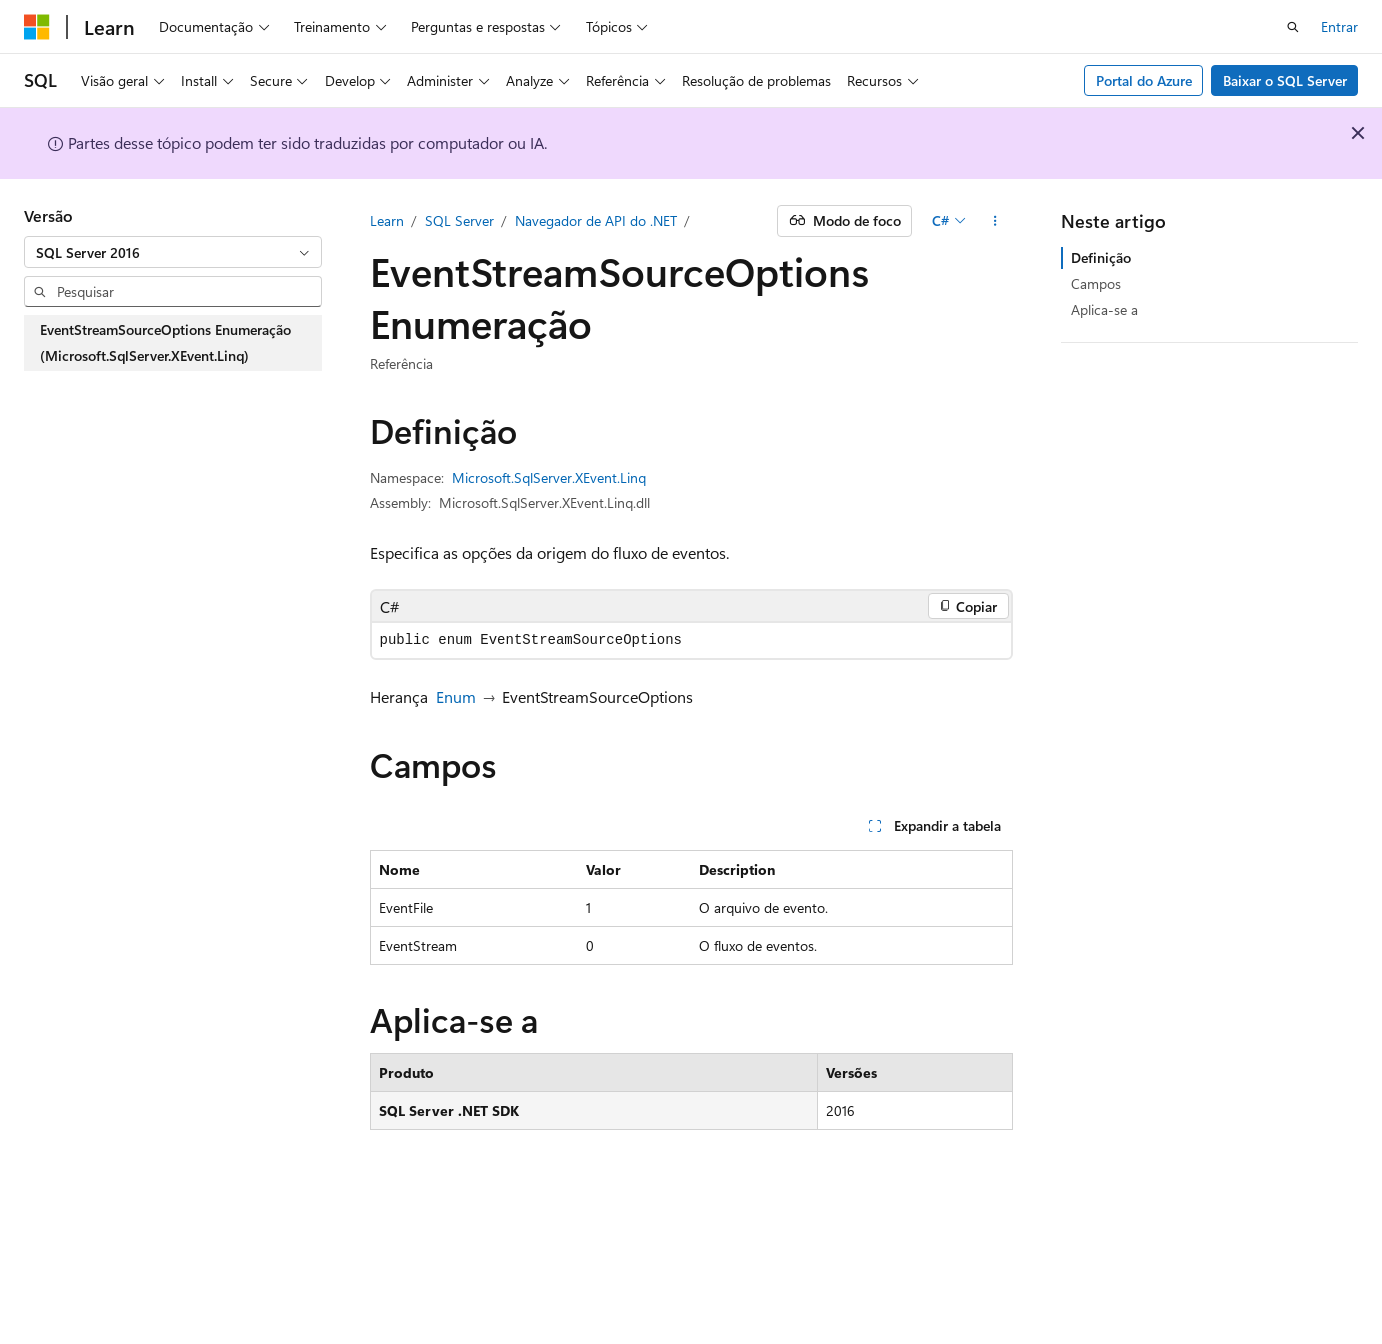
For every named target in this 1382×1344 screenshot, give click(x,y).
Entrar (1339, 26)
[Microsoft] (37, 27)
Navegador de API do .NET (596, 220)
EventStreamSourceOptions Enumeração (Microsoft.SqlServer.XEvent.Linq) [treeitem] (165, 342)
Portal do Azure (1144, 80)
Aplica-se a (1104, 309)
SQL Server (459, 220)
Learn (387, 220)
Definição (1101, 257)
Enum (456, 696)
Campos (1096, 283)
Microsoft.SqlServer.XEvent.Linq (549, 477)
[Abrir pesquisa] (1293, 27)
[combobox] (173, 252)
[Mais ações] (994, 221)
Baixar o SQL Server (1285, 80)
